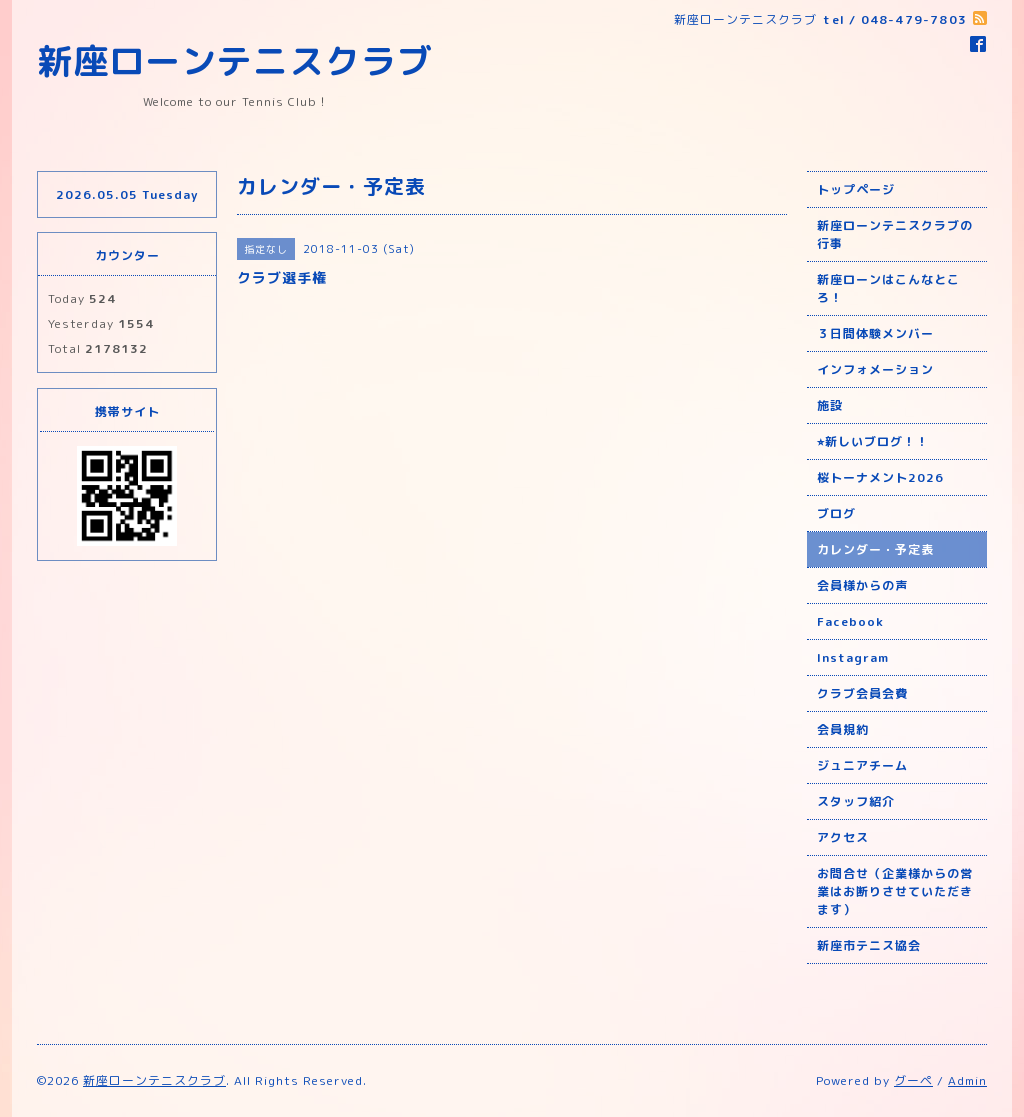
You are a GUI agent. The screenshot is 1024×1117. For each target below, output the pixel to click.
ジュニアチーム (862, 765)
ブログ (836, 513)
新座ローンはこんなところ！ (888, 288)
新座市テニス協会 (869, 945)
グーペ (913, 1080)
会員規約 (843, 729)
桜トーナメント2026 (880, 477)
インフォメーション (875, 369)
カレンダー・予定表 (875, 549)
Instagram (853, 657)
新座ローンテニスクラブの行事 (895, 234)
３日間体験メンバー (875, 333)
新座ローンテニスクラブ (235, 60)
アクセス (843, 837)
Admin (967, 1080)
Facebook (850, 621)
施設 (830, 405)
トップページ (856, 189)
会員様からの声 (862, 585)
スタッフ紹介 (856, 801)
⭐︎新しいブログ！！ (873, 441)
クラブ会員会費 (862, 693)
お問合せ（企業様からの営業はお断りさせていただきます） (895, 891)
